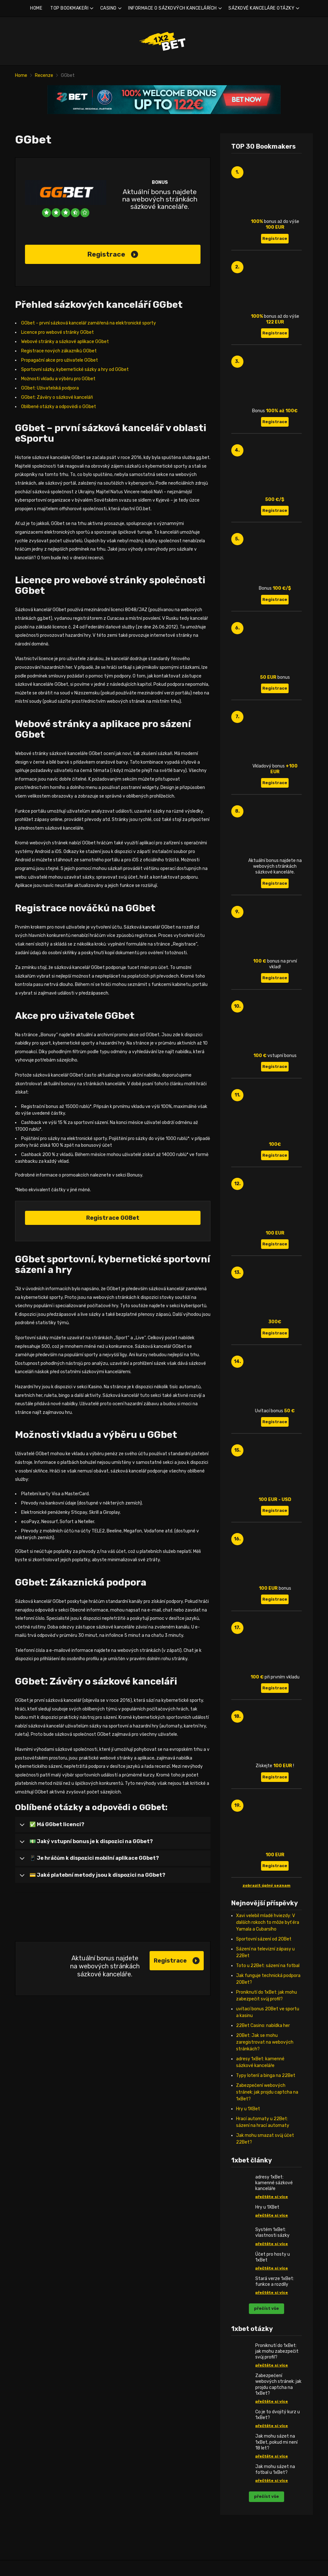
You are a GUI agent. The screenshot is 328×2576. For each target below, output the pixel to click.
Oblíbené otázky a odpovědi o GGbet (58, 406)
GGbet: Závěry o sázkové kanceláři (57, 397)
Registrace (112, 254)
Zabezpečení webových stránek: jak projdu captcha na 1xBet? (267, 2092)
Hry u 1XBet (248, 2109)
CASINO (108, 8)
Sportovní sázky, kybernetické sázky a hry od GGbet (75, 369)
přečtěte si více (271, 2197)
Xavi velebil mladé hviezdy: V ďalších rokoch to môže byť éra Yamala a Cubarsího (267, 1922)
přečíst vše (266, 2308)
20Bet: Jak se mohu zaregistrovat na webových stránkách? (264, 2042)
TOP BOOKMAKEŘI (69, 8)
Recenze (44, 75)
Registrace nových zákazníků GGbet (59, 351)
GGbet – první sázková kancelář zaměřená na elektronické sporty (88, 323)
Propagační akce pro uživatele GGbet (59, 360)
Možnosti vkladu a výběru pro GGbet (58, 378)
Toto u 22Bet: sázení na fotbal (267, 1965)
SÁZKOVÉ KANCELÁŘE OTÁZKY (261, 8)
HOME (36, 8)
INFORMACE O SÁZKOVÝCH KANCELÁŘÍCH (172, 8)
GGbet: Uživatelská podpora (50, 388)
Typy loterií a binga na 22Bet (265, 2075)
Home (21, 75)
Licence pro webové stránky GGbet (57, 332)
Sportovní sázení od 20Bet (263, 1939)
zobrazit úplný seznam (266, 1885)
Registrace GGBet (112, 1217)
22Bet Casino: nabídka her (263, 2025)
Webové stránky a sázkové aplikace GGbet (65, 341)
